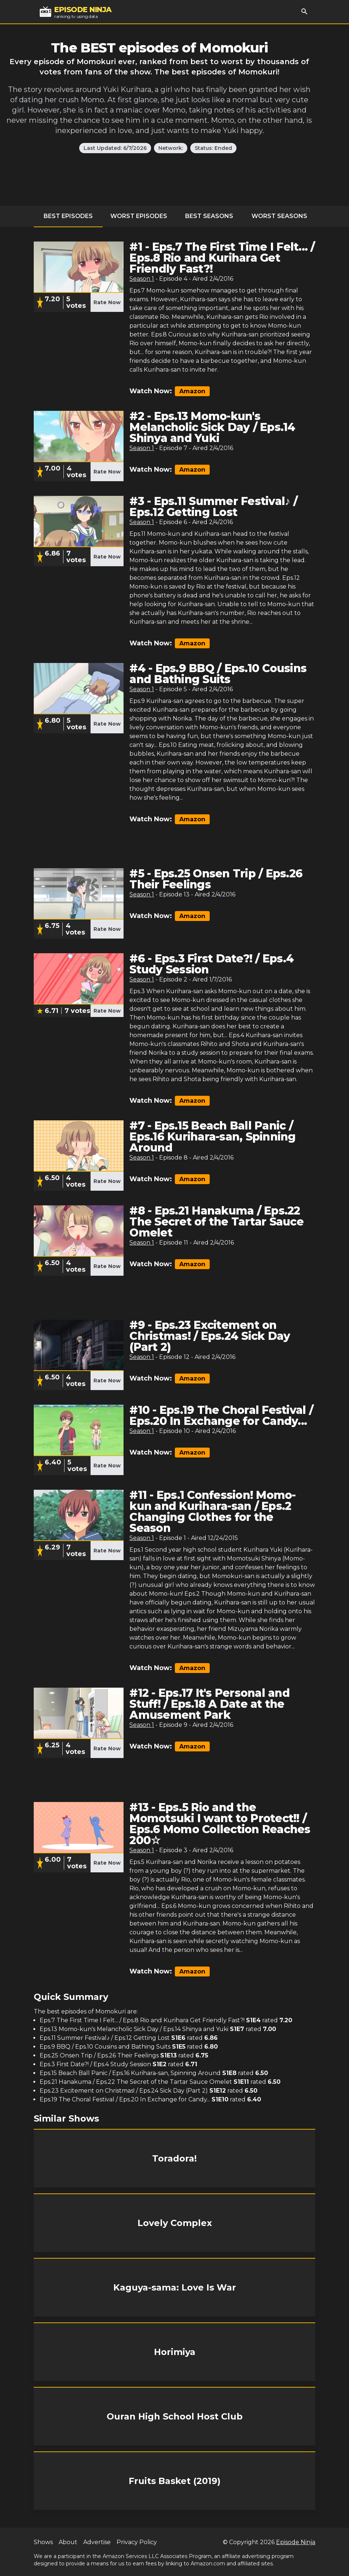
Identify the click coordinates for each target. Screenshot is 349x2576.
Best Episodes (68, 216)
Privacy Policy (137, 2542)
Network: (170, 148)
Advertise (97, 2542)
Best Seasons (209, 216)
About (68, 2542)
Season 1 (141, 278)
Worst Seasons (279, 216)
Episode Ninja (295, 2542)
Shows (43, 2542)
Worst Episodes (138, 216)
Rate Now (107, 302)
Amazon (192, 391)
